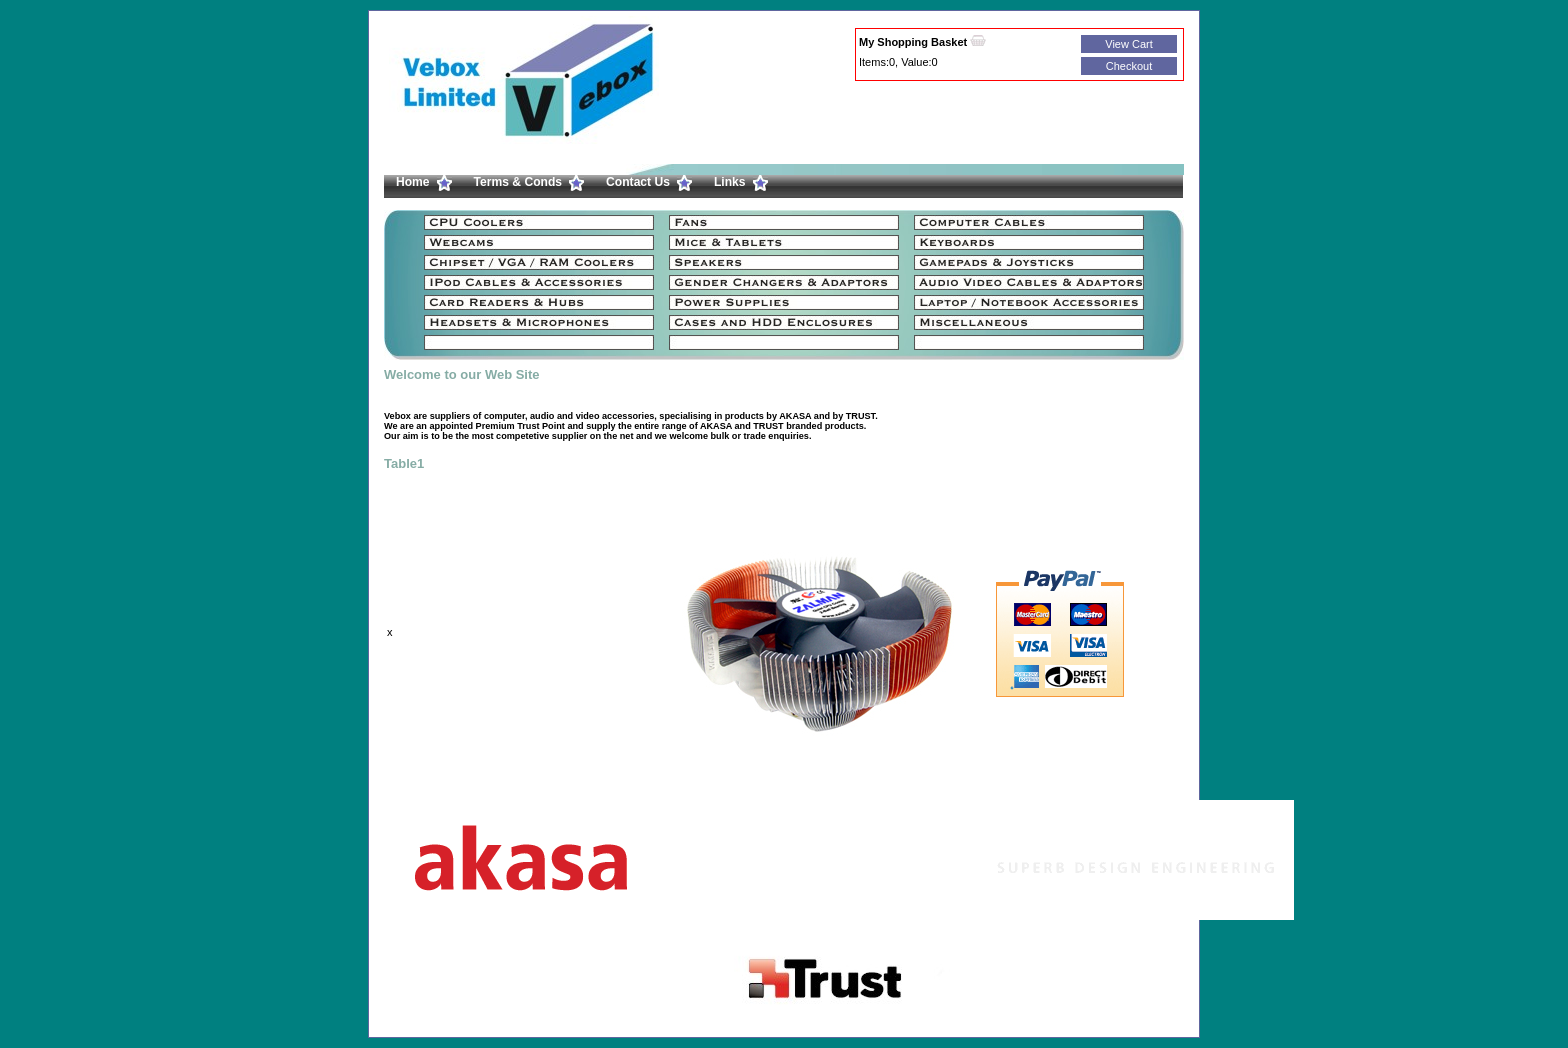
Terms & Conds (518, 182)
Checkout (1129, 66)
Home (413, 182)
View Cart (1128, 44)
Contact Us (638, 182)
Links (730, 182)
